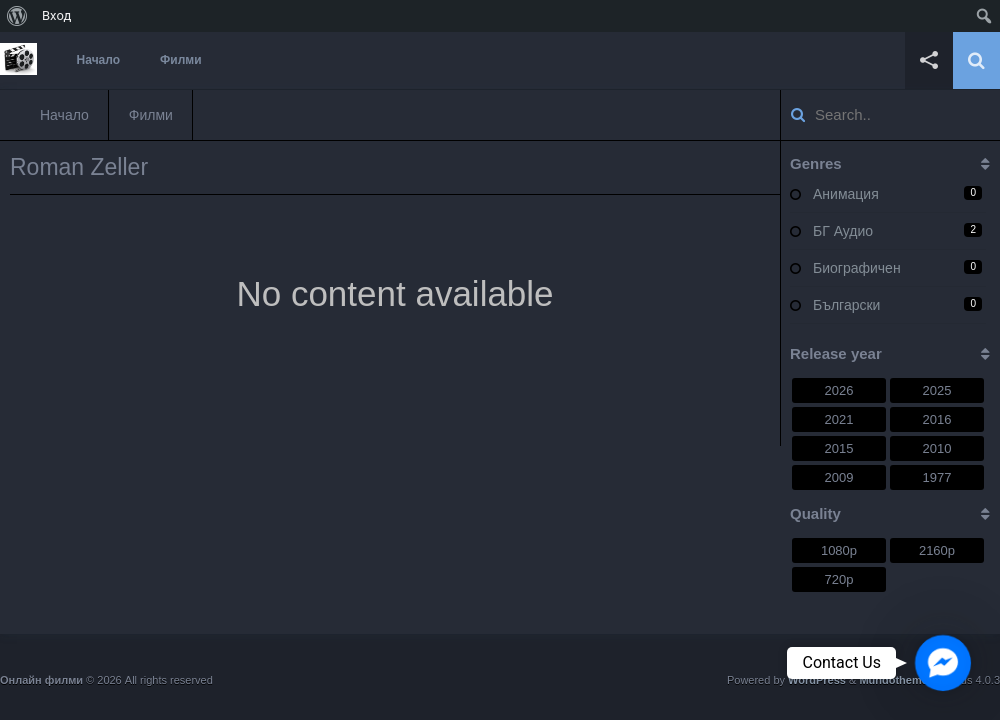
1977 (937, 477)
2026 (839, 390)
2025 (937, 390)
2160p (937, 550)
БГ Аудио (843, 231)
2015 (839, 448)
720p (839, 579)
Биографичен (857, 268)
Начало (98, 60)
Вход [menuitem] (56, 15)
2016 (937, 419)
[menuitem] (17, 16)
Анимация (846, 194)
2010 (937, 448)
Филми (181, 60)
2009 (839, 477)
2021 (839, 419)
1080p (839, 550)
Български (846, 305)
